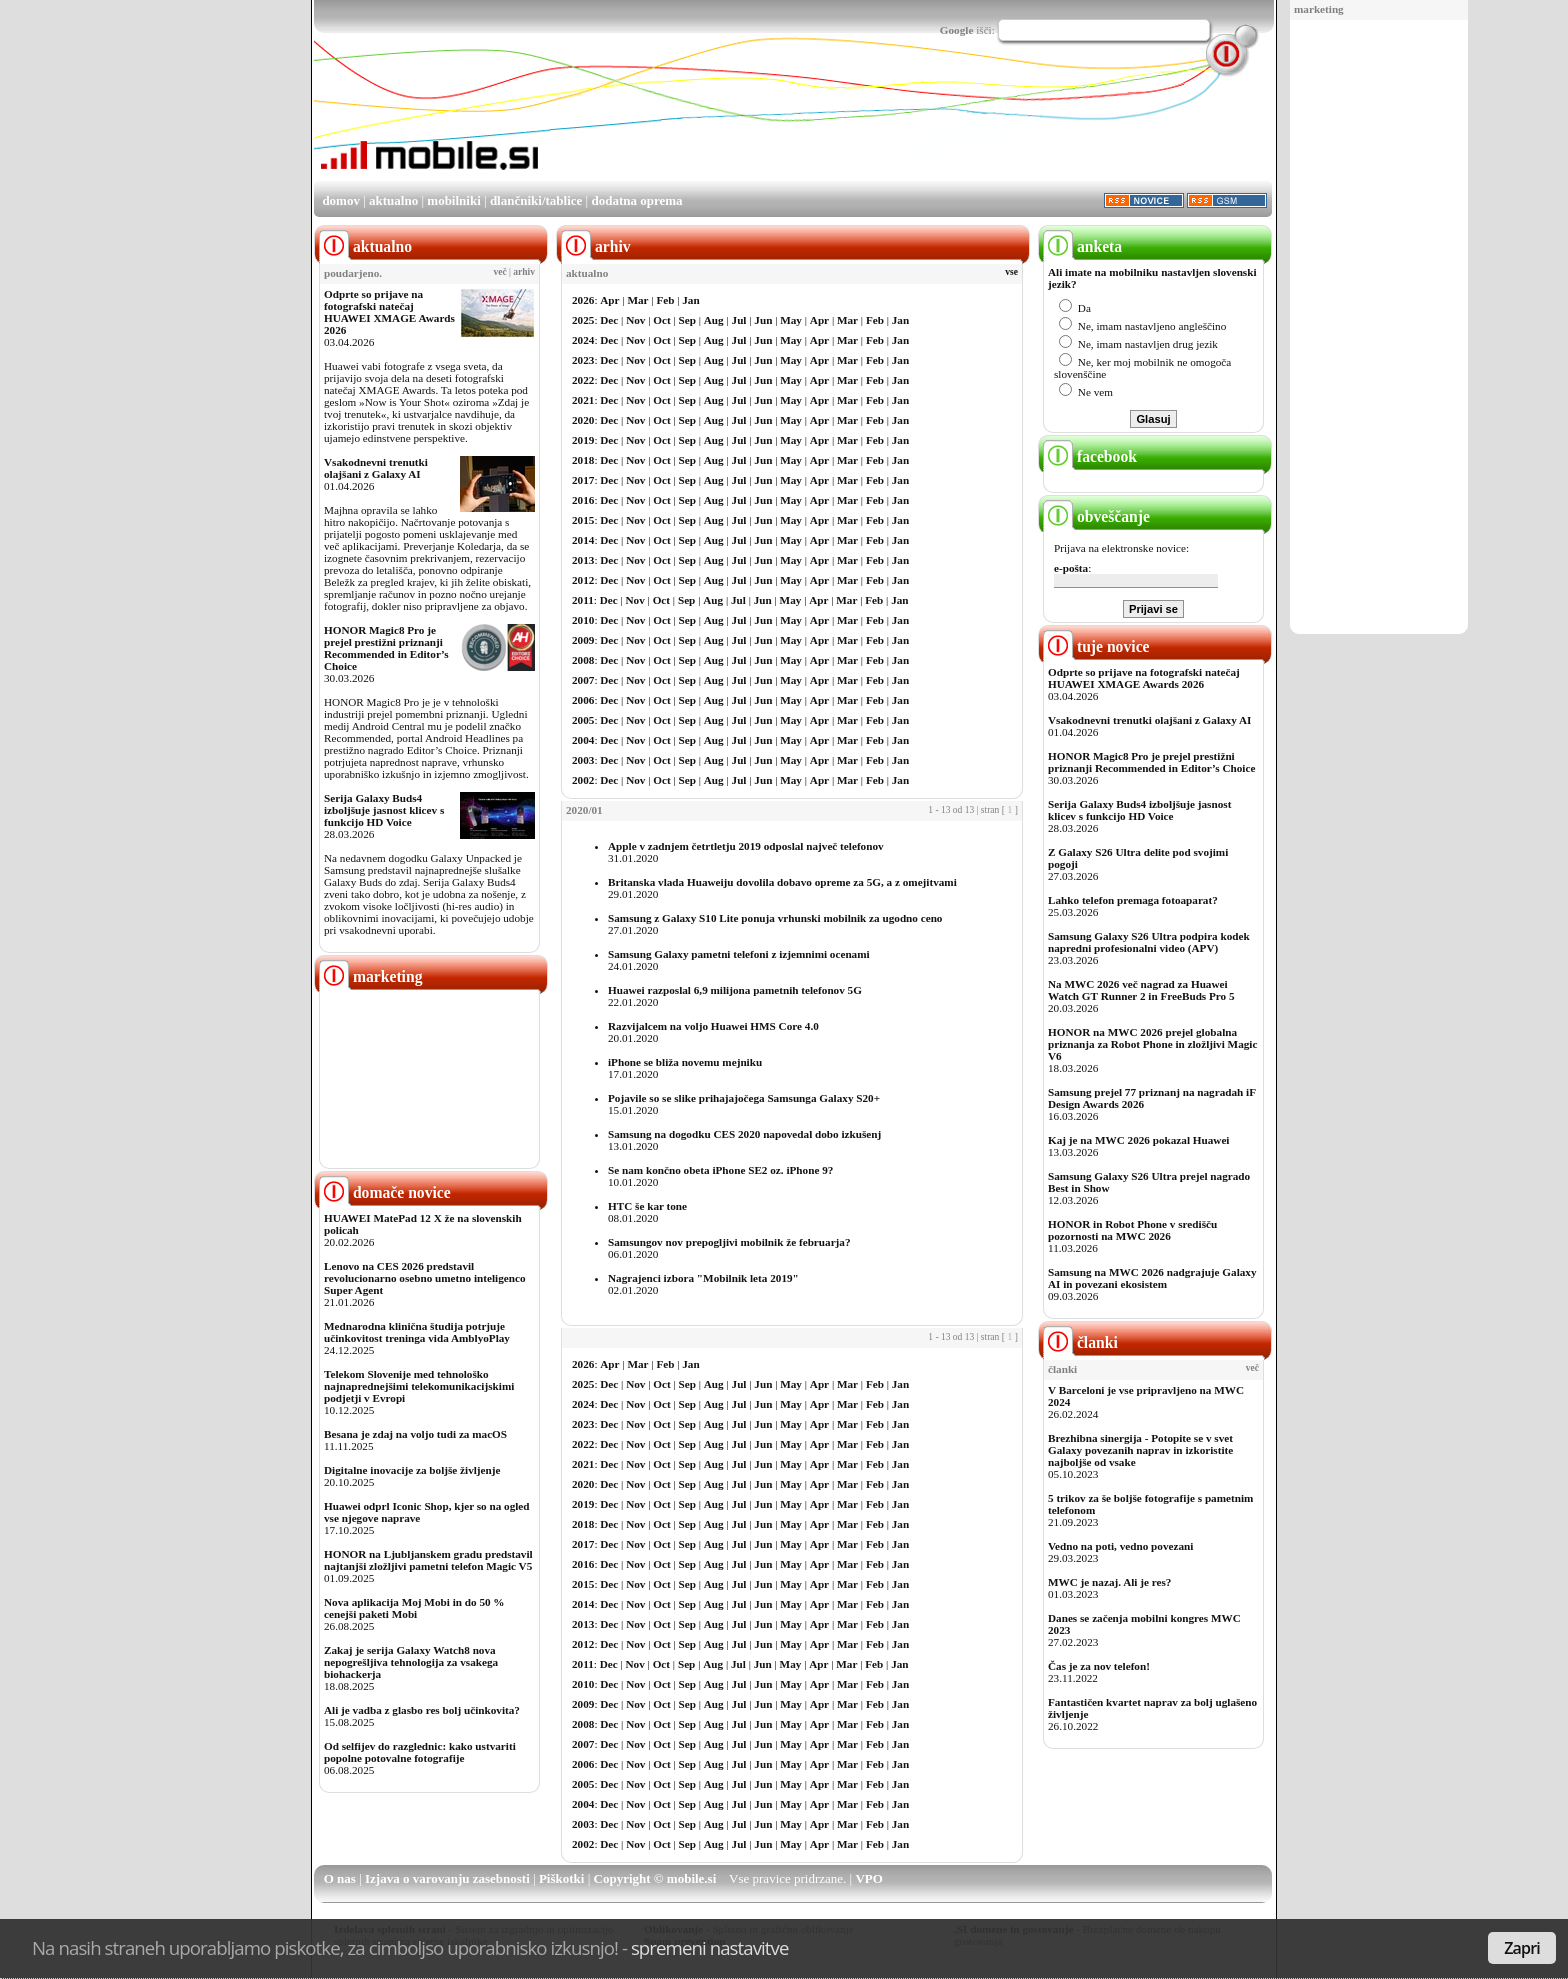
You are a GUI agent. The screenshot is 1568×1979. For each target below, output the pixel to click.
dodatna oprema (636, 200)
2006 (583, 700)
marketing (1319, 9)
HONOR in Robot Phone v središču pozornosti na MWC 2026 (1132, 1230)
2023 (583, 360)
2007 (583, 680)
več (500, 272)
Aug (714, 320)
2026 (583, 300)
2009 (583, 640)
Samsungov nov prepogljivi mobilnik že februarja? (729, 1242)
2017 (583, 480)
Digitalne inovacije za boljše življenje (412, 1470)
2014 (583, 540)
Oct (661, 320)
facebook (1090, 456)
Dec (609, 320)
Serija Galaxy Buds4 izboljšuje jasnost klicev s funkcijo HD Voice (384, 810)
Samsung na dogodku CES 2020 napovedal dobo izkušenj (744, 1134)
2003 (583, 760)
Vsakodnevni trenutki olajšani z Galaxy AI (376, 468)
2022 (583, 380)
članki (1080, 1342)
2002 (583, 780)
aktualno (393, 200)
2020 (583, 420)
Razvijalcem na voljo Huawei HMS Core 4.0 (713, 1026)
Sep (687, 320)
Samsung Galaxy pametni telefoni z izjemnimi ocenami (739, 954)
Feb (665, 300)
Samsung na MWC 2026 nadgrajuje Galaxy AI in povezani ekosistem (1152, 1278)
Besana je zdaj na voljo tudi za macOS (415, 1434)
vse (1011, 272)
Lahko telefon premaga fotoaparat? (1133, 900)
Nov (635, 320)
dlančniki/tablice (536, 200)
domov (341, 200)
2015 (583, 520)
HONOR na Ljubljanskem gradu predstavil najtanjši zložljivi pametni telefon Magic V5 (428, 1560)
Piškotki (562, 1878)
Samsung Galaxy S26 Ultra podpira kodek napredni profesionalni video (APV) (1149, 942)
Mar (637, 300)
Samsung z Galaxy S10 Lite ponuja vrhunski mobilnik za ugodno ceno (775, 918)
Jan (690, 300)
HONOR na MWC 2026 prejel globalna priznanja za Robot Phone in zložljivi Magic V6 (1152, 1044)
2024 (583, 340)
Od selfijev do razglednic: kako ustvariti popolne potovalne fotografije (420, 1752)
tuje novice (1096, 646)
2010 (583, 620)
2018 (583, 460)
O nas (340, 1878)
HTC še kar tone (647, 1206)
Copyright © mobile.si (655, 1878)
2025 (583, 320)
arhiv (524, 272)
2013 (583, 560)
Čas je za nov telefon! (1099, 1666)
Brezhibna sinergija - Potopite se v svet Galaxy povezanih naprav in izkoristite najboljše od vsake (1140, 1450)
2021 (583, 400)
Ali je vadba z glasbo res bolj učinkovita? (422, 1710)
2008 (583, 660)
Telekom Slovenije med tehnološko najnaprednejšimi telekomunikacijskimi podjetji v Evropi (419, 1386)
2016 (583, 500)
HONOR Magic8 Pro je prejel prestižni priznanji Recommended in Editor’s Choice (386, 648)
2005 (583, 720)
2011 (583, 600)
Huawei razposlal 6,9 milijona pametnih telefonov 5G (735, 990)
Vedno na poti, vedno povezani (1120, 1546)
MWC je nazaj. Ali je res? (1109, 1582)
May (791, 320)
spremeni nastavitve (710, 1947)
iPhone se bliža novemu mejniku (685, 1062)
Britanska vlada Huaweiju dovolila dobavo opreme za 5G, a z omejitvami (782, 882)
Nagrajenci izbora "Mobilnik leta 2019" (703, 1278)
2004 (583, 740)
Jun (763, 320)
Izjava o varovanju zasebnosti (447, 1878)
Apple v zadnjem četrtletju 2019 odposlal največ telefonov (746, 846)
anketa (1082, 246)
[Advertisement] (1379, 328)
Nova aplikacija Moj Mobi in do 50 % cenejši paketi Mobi (414, 1608)
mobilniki (453, 200)
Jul (739, 320)
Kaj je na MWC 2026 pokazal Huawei (1138, 1140)
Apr (609, 300)
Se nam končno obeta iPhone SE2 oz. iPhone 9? (720, 1170)
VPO (868, 1878)
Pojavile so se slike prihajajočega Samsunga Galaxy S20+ (744, 1098)
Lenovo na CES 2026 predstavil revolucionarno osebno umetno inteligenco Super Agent (424, 1278)
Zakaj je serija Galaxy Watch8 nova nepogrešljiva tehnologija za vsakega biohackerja (411, 1662)
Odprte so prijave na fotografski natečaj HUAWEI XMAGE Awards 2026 (389, 312)
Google (957, 30)
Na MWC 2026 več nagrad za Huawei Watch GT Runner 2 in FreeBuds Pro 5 (1141, 990)
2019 (583, 440)
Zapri (1522, 1948)
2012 (583, 580)
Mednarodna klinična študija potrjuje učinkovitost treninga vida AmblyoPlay (417, 1332)
